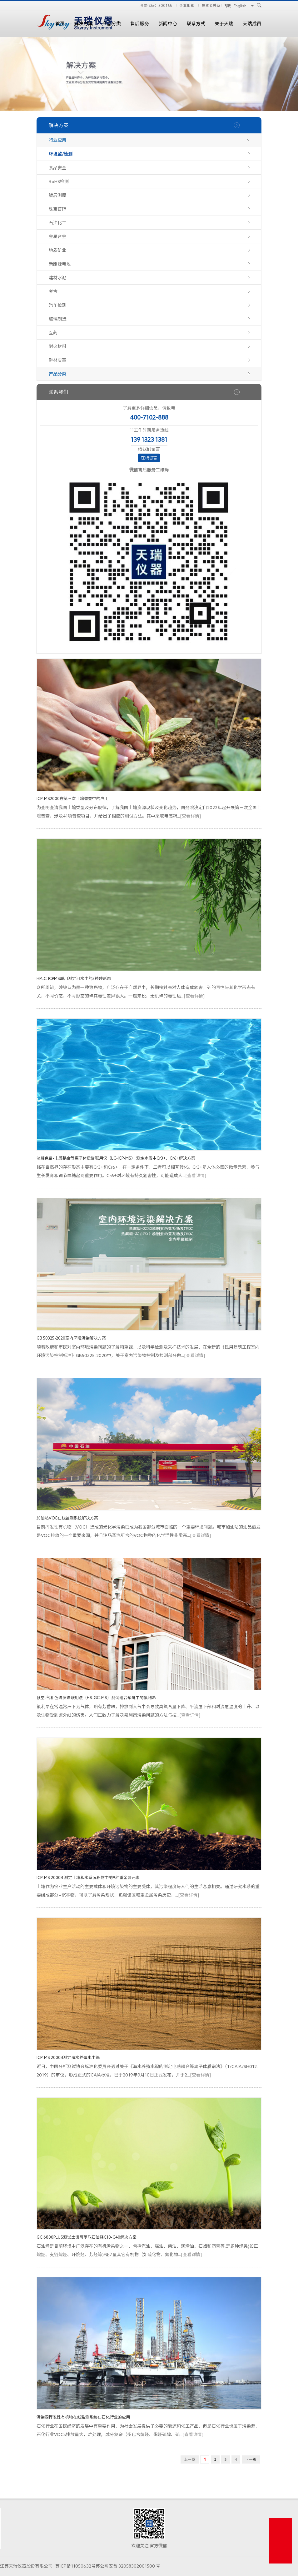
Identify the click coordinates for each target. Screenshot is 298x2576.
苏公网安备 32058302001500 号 (128, 2566)
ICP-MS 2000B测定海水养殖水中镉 (68, 2058)
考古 (53, 291)
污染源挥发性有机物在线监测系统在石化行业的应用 (83, 2417)
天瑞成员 (252, 23)
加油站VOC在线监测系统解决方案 (67, 1518)
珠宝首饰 (57, 209)
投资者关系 (210, 5)
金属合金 (57, 236)
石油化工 (57, 223)
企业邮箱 (186, 5)
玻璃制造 (57, 319)
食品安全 (57, 168)
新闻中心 (167, 23)
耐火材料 (57, 346)
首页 (60, 23)
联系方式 (195, 23)
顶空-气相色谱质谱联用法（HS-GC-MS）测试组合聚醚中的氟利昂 (96, 1698)
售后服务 (139, 23)
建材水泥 (57, 278)
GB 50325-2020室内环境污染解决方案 (71, 1338)
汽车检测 (57, 305)
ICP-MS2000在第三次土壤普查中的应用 (72, 799)
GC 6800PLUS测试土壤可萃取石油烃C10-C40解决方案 (87, 2237)
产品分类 (111, 23)
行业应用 (57, 140)
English (240, 5)
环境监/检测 (60, 154)
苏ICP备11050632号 (75, 2566)
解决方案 (83, 23)
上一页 (189, 2459)
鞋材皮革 (57, 360)
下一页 (250, 2459)
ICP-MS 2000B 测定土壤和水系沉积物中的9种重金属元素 (88, 1878)
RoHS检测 (59, 181)
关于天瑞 (224, 23)
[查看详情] (190, 816)
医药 (53, 333)
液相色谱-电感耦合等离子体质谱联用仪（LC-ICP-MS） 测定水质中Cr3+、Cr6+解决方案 (116, 1158)
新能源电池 (60, 264)
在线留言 (149, 458)
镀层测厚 (57, 195)
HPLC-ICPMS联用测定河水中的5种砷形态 (74, 979)
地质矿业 (57, 250)
